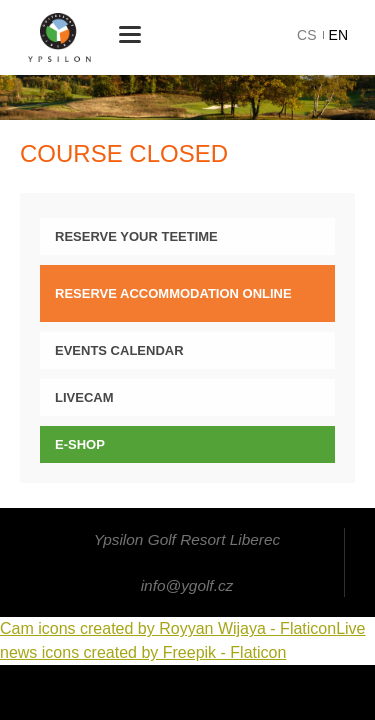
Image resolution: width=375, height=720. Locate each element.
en (338, 35)
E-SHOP (80, 444)
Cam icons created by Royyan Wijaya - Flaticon (168, 628)
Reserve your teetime (136, 236)
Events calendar (119, 350)
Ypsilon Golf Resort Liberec (59, 37)
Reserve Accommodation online (173, 293)
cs (306, 35)
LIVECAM (84, 397)
